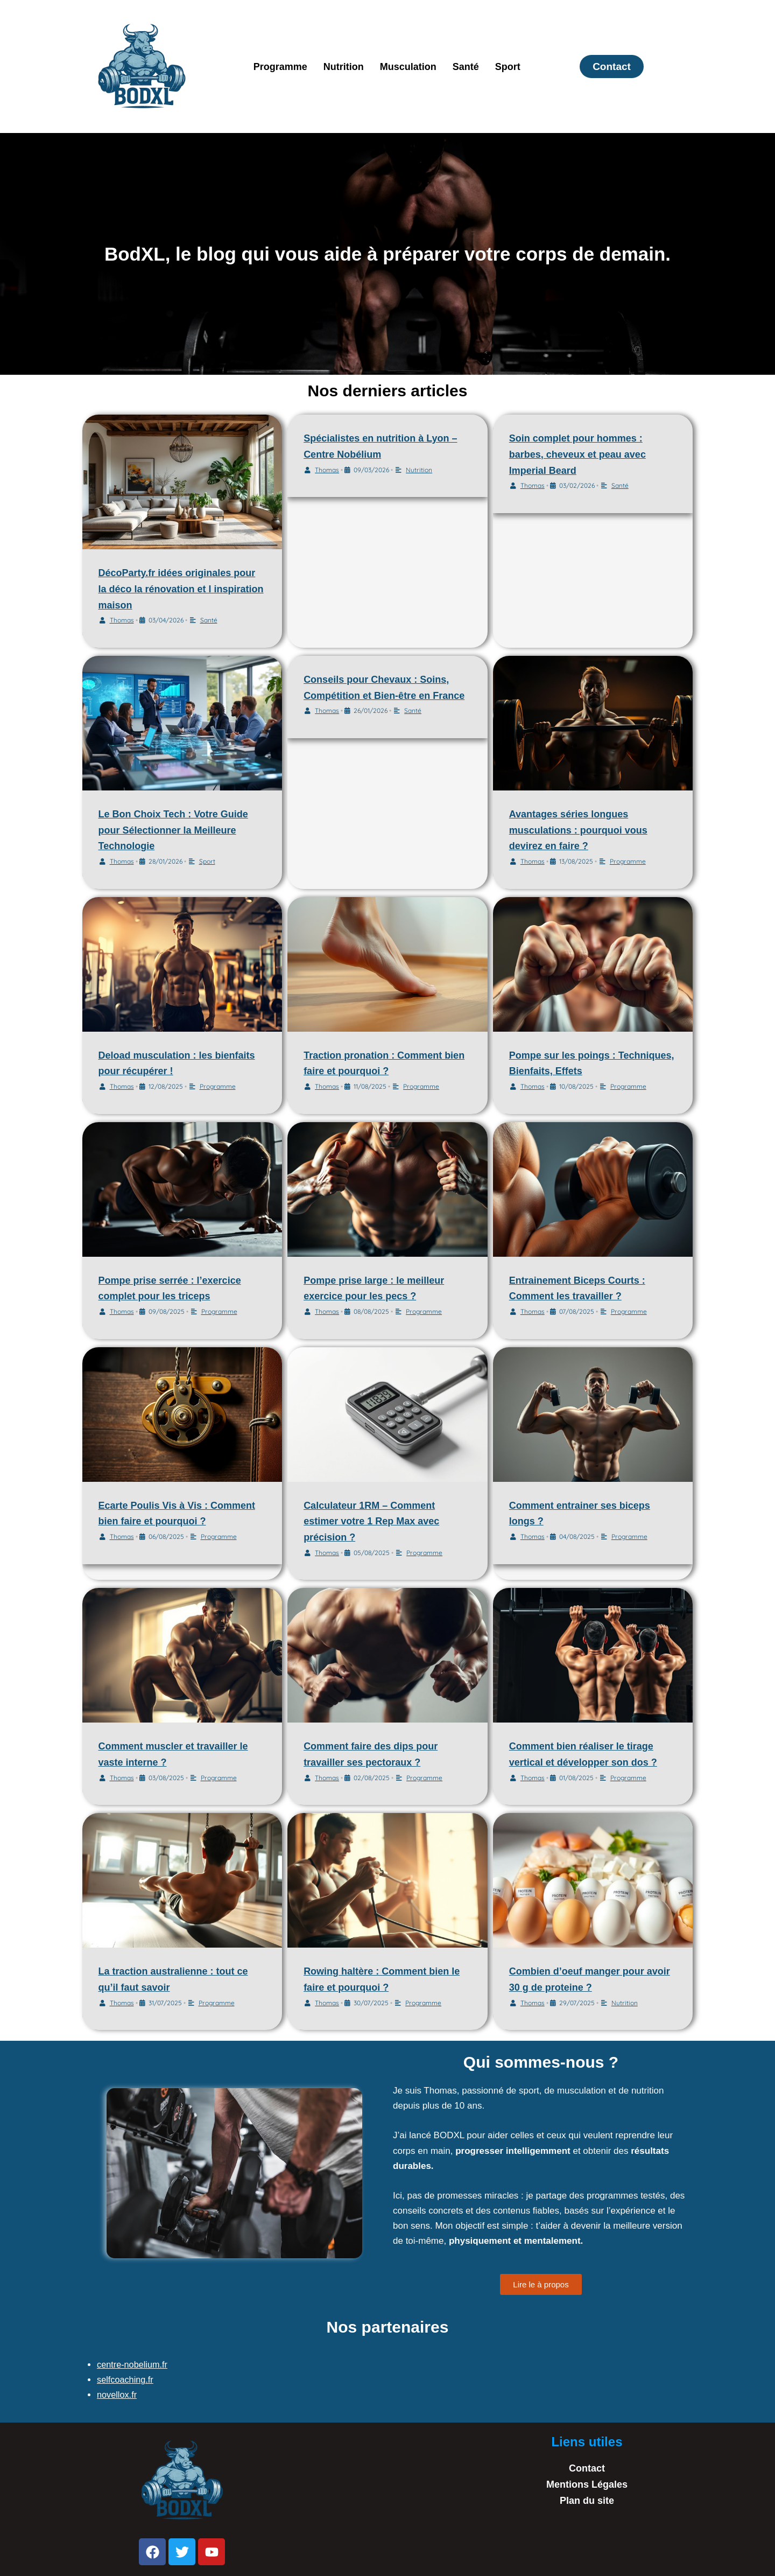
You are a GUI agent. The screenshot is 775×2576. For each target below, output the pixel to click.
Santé (466, 66)
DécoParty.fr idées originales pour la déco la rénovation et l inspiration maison (181, 589)
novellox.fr (117, 2395)
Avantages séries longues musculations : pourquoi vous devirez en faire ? (578, 830)
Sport (507, 66)
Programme (280, 66)
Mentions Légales (587, 2484)
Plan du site (587, 2500)
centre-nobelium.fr (134, 2365)
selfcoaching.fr (126, 2380)
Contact (587, 2468)
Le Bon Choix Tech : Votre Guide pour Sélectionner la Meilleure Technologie (173, 830)
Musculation (408, 66)
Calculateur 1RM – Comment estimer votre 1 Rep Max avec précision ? (371, 1521)
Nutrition (343, 66)
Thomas (122, 620)
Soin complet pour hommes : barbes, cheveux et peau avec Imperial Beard (577, 454)
